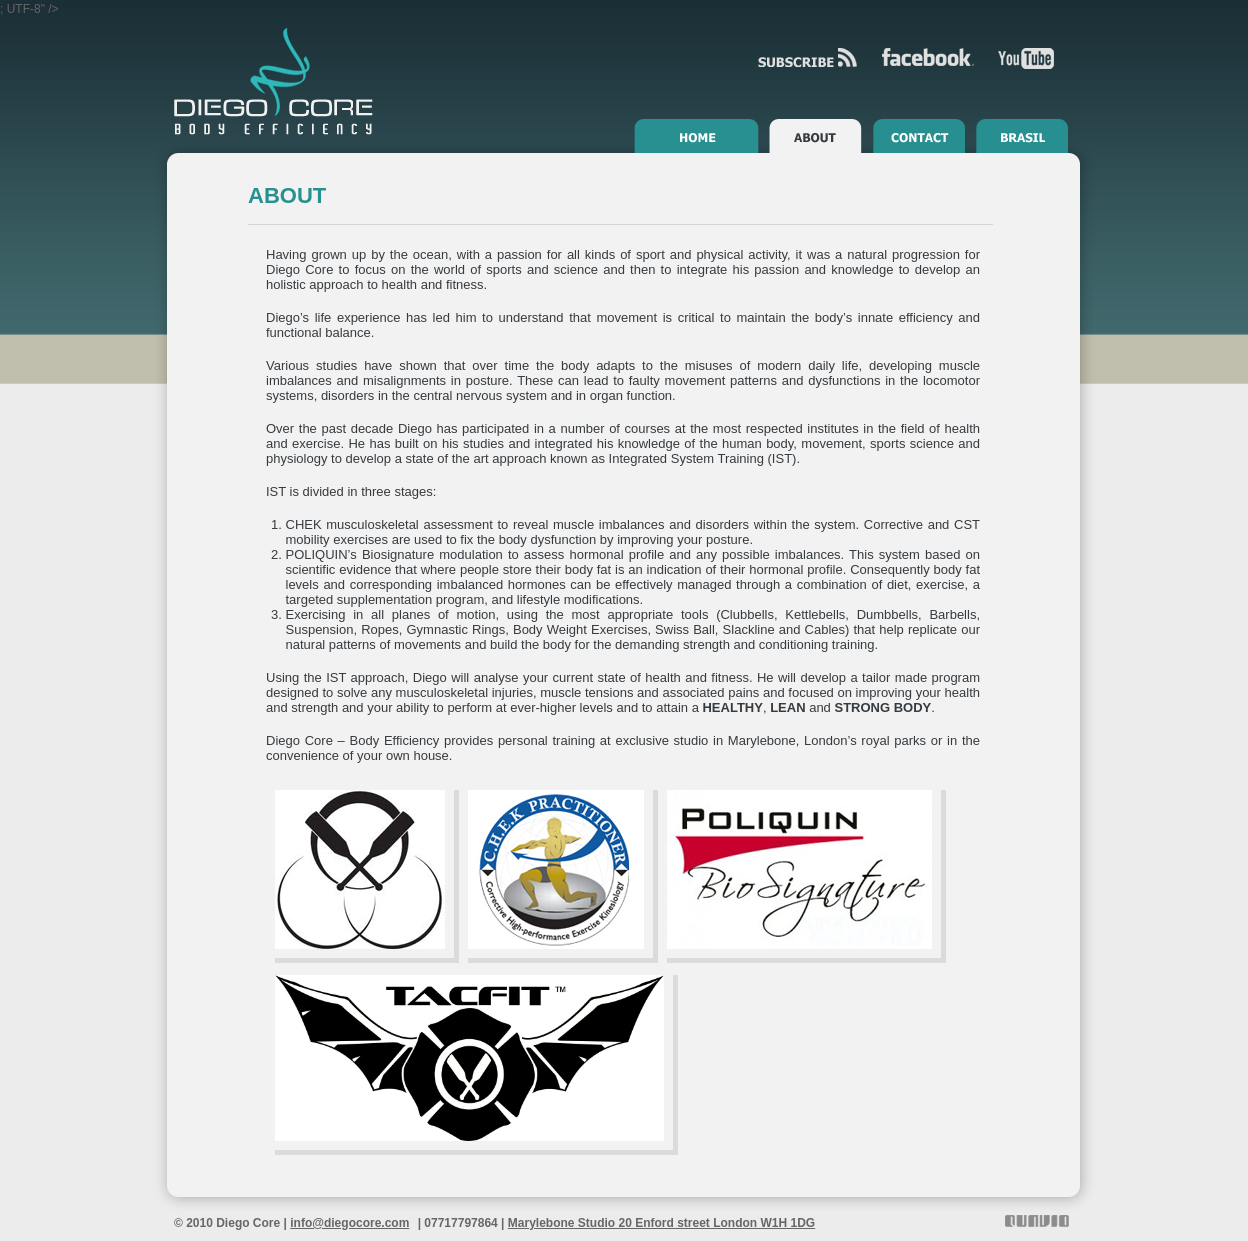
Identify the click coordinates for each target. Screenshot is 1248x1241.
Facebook (928, 57)
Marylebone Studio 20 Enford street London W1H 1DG (661, 1223)
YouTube (1026, 58)
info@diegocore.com (349, 1223)
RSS (808, 57)
